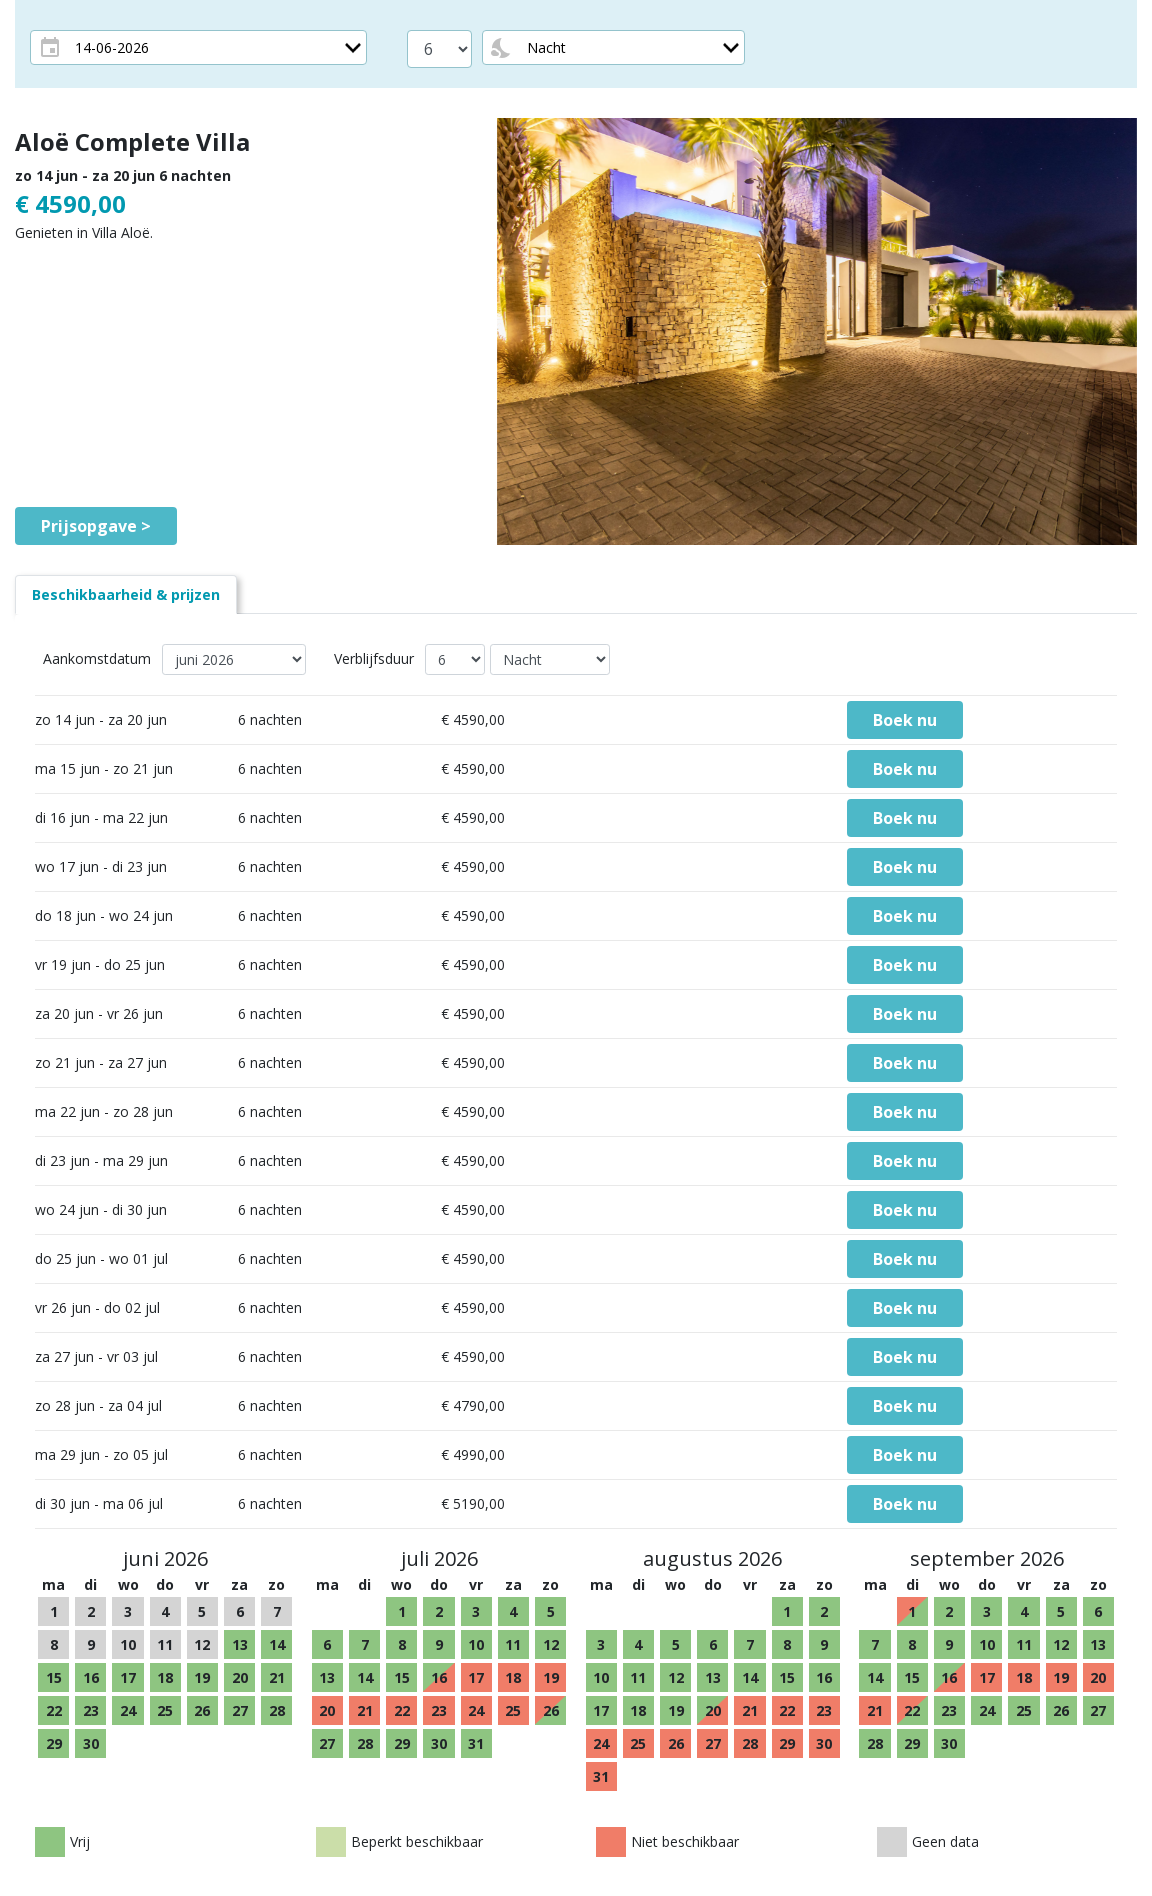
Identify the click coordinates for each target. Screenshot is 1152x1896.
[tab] (126, 594)
